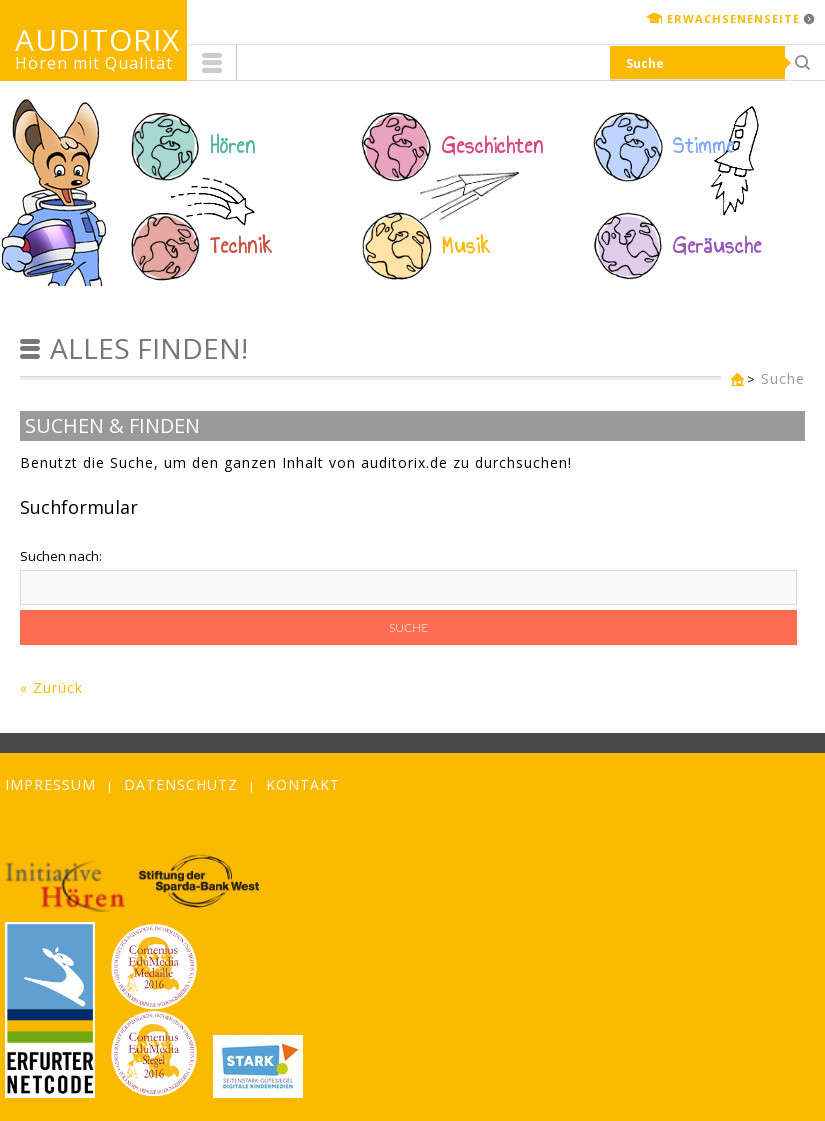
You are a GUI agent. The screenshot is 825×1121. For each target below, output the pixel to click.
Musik (466, 246)
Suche (783, 378)
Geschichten (493, 146)
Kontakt (303, 784)
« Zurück (51, 687)
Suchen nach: (61, 556)
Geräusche (717, 246)
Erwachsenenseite (733, 18)
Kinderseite (733, 380)
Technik (241, 246)
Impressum (50, 784)
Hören (233, 146)
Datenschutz (181, 784)
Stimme (704, 146)
